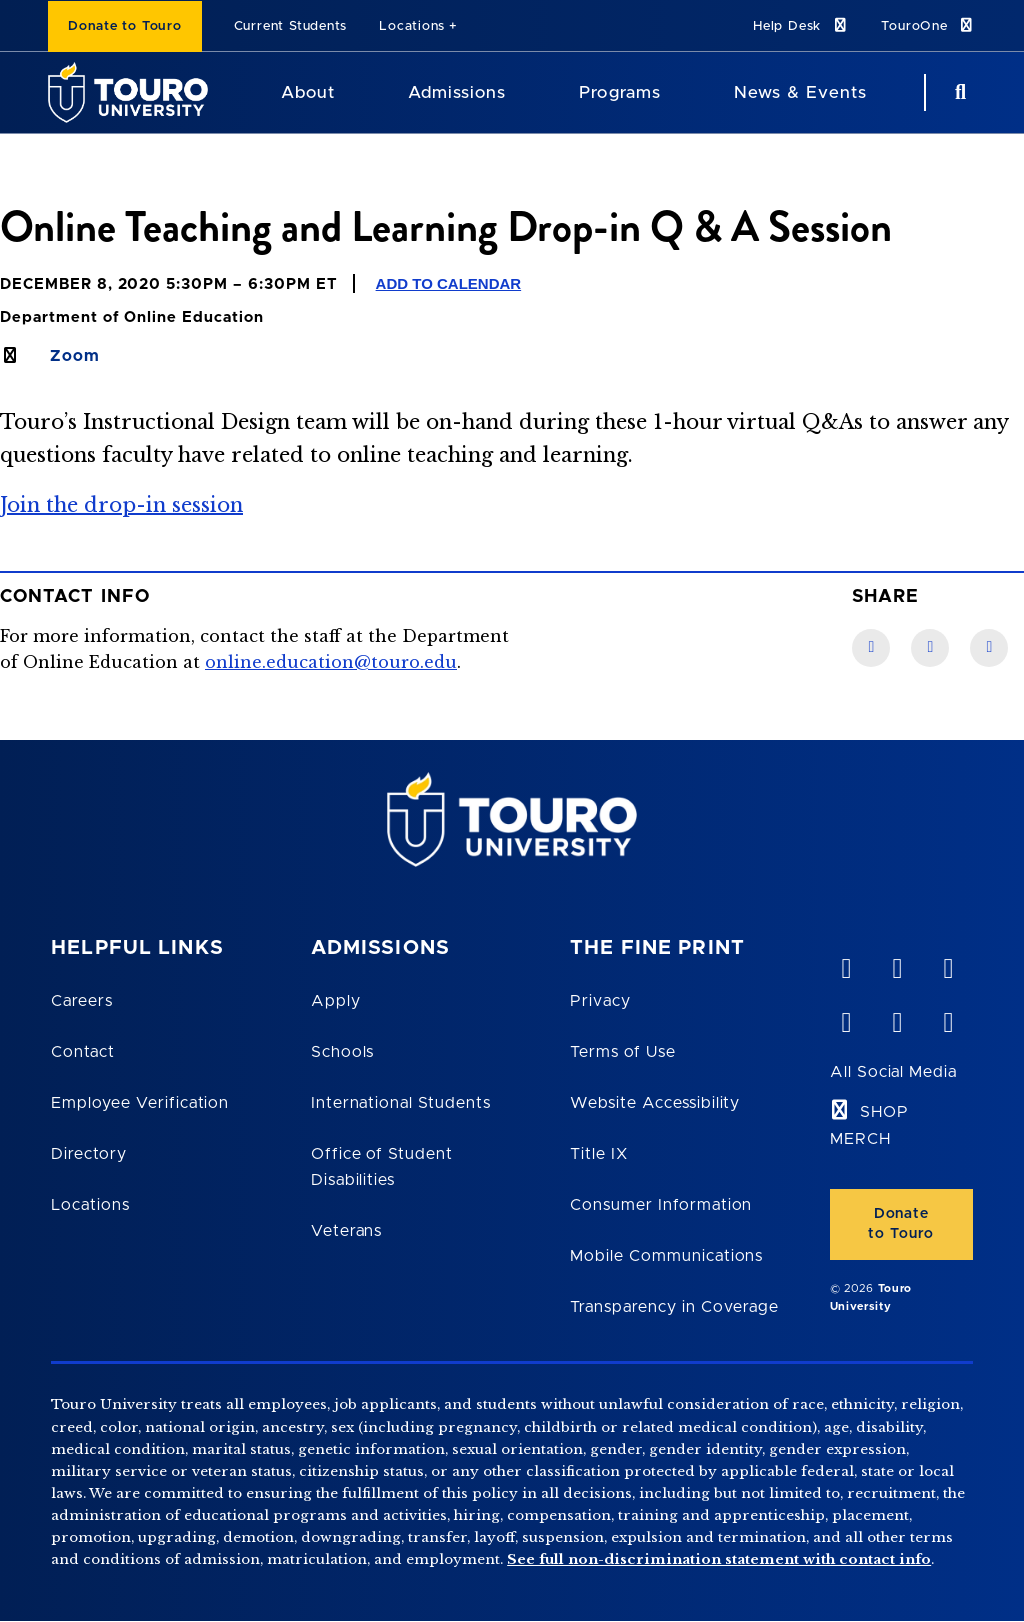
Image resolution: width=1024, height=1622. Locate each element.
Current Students (290, 26)
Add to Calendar (449, 283)
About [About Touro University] (308, 92)
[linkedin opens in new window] (948, 964)
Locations (412, 26)
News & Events (800, 92)
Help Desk (801, 25)
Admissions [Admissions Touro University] (457, 92)
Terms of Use (623, 1052)
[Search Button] (958, 92)
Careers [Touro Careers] (82, 1001)
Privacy (600, 1001)
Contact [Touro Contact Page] (83, 1052)
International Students (401, 1103)
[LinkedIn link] (930, 648)
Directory (89, 1154)
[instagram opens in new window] (948, 1018)
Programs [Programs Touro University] (619, 92)
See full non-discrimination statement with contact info (719, 1559)
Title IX (599, 1154)
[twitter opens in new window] (897, 1018)
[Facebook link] (871, 648)
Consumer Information (661, 1205)
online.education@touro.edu (331, 662)
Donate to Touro (125, 26)
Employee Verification (140, 1103)
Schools (343, 1052)
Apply (336, 1001)
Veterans (347, 1231)
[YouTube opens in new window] (897, 964)
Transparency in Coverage (674, 1307)
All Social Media (893, 1072)
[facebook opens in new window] (846, 1018)
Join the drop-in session (121, 505)
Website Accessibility (655, 1103)
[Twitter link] (989, 648)
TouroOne (928, 25)
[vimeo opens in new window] (846, 964)
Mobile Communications (666, 1256)
